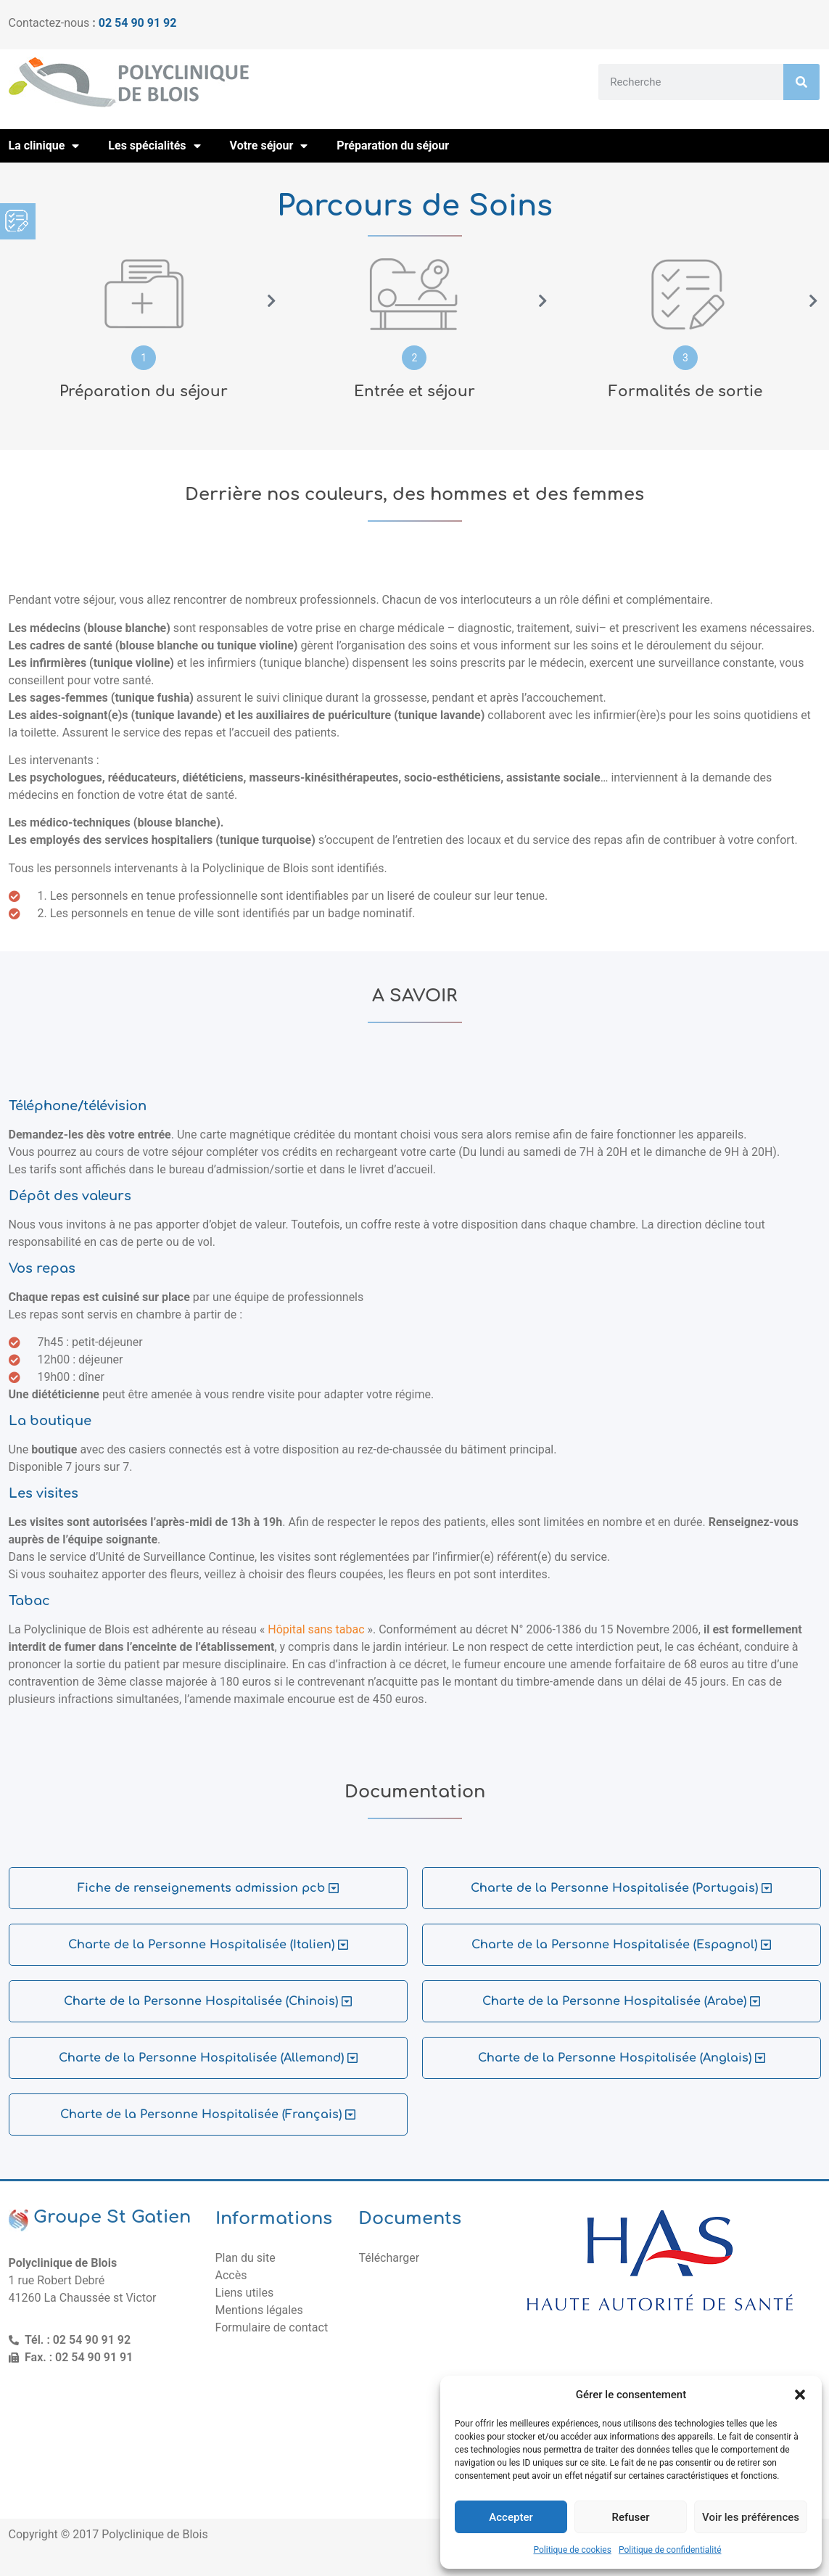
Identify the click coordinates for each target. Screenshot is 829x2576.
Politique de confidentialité (670, 2550)
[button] (800, 2394)
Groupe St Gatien (112, 2217)
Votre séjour (269, 146)
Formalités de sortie (685, 391)
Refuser (630, 2517)
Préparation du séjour (393, 145)
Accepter (510, 2517)
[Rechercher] (801, 82)
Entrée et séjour (414, 391)
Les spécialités (154, 146)
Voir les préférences (750, 2517)
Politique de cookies (572, 2550)
